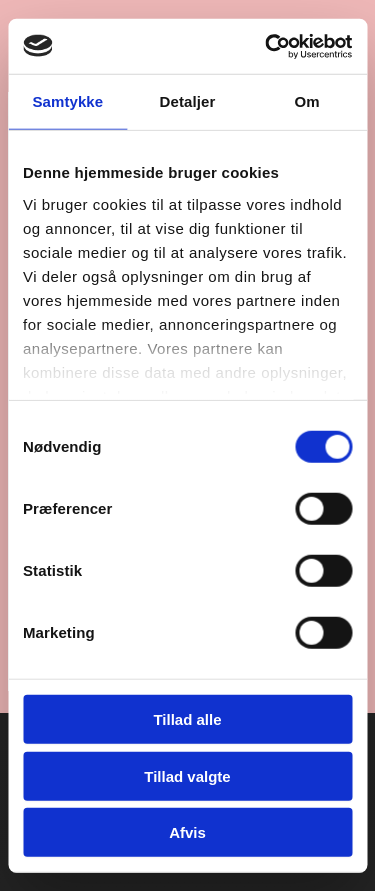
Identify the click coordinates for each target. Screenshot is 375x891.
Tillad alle (187, 719)
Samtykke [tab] (67, 101)
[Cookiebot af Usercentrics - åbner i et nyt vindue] (267, 46)
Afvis (187, 832)
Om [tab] (307, 101)
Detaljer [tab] (188, 101)
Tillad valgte (187, 775)
